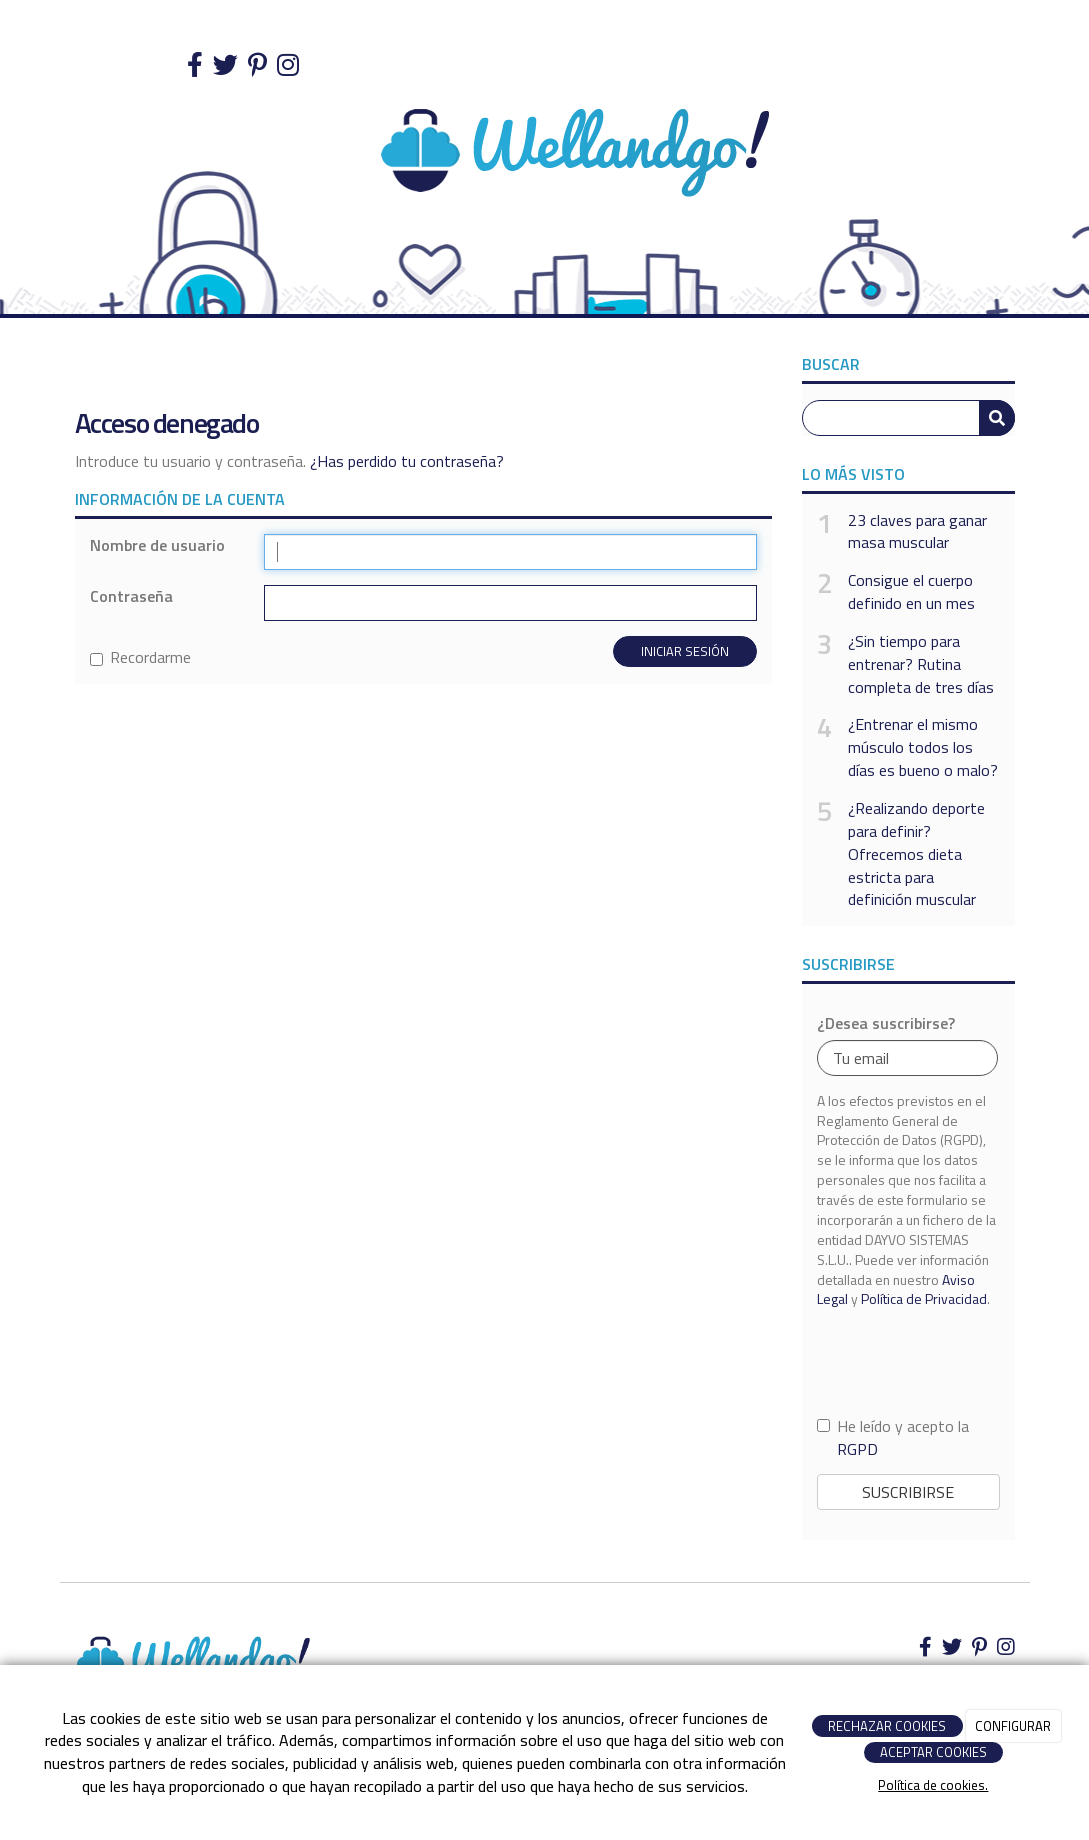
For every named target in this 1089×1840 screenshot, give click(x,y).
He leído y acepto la (893, 1438)
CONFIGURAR (1013, 1726)
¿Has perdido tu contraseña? (407, 461)
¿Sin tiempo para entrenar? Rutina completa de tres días (921, 664)
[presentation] (909, 1361)
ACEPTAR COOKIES (933, 1752)
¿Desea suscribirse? (886, 1023)
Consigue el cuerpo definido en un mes (911, 592)
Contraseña (131, 596)
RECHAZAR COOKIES (887, 1726)
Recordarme (140, 657)
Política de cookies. (933, 1785)
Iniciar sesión (685, 651)
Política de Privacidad (924, 1298)
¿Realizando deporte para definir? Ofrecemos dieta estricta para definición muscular (916, 854)
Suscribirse (908, 1492)
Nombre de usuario (157, 545)
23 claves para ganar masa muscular (917, 532)
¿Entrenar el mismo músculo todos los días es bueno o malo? (923, 747)
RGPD (857, 1449)
